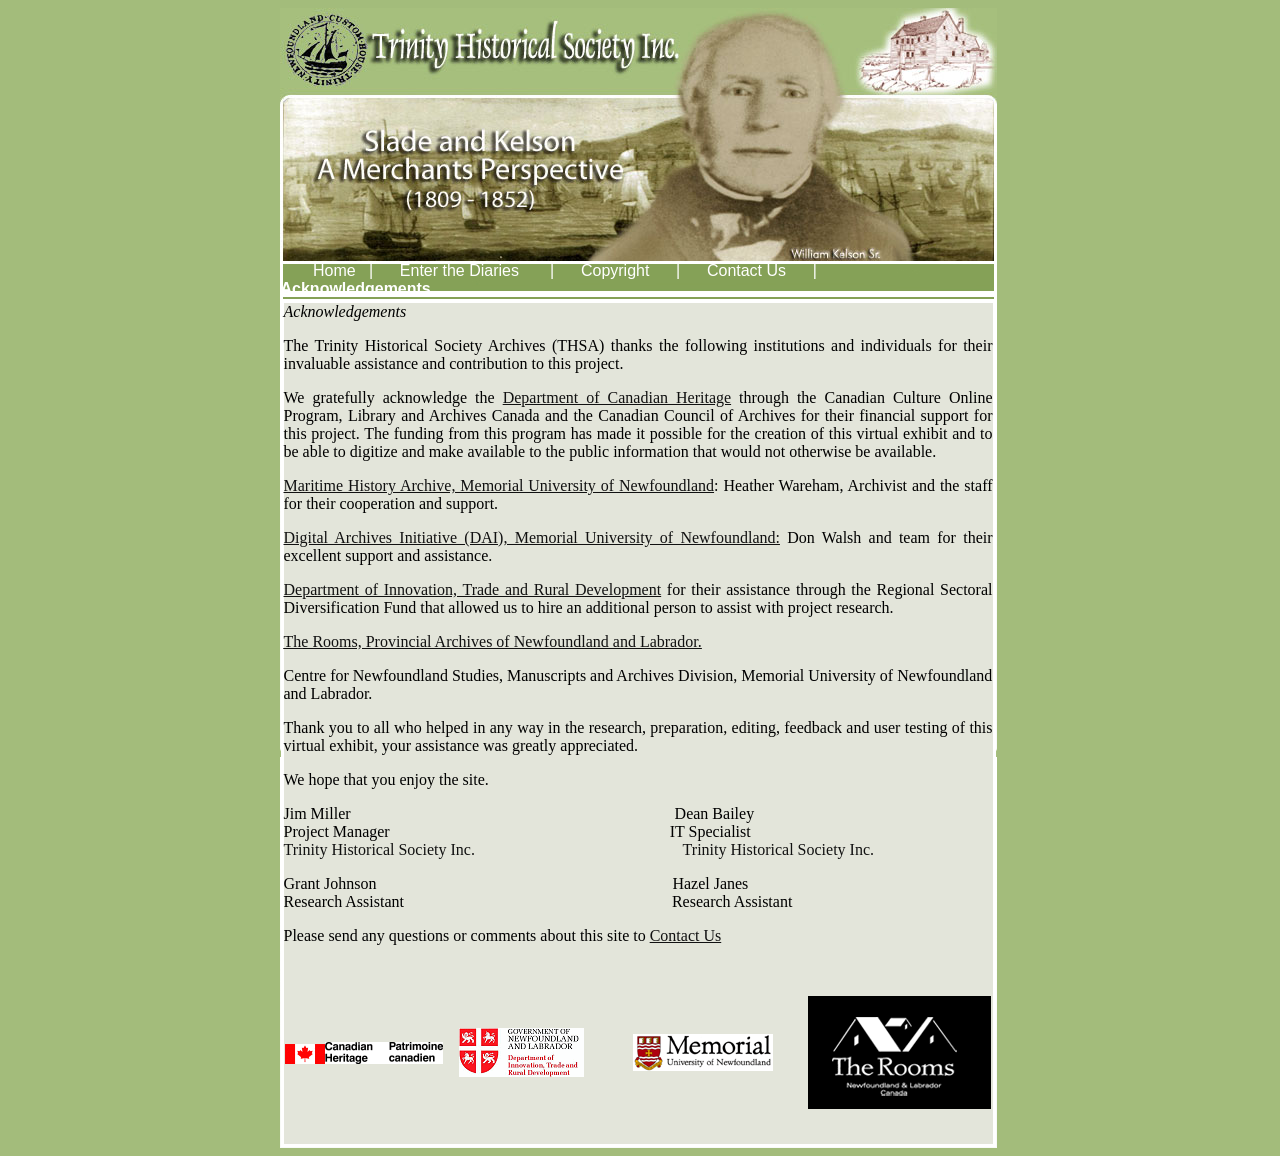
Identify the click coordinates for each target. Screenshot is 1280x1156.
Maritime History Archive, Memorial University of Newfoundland (499, 485)
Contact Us (686, 935)
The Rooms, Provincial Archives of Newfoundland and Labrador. (493, 641)
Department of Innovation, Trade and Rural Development (473, 589)
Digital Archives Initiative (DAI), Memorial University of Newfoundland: (532, 537)
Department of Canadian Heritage (617, 397)
